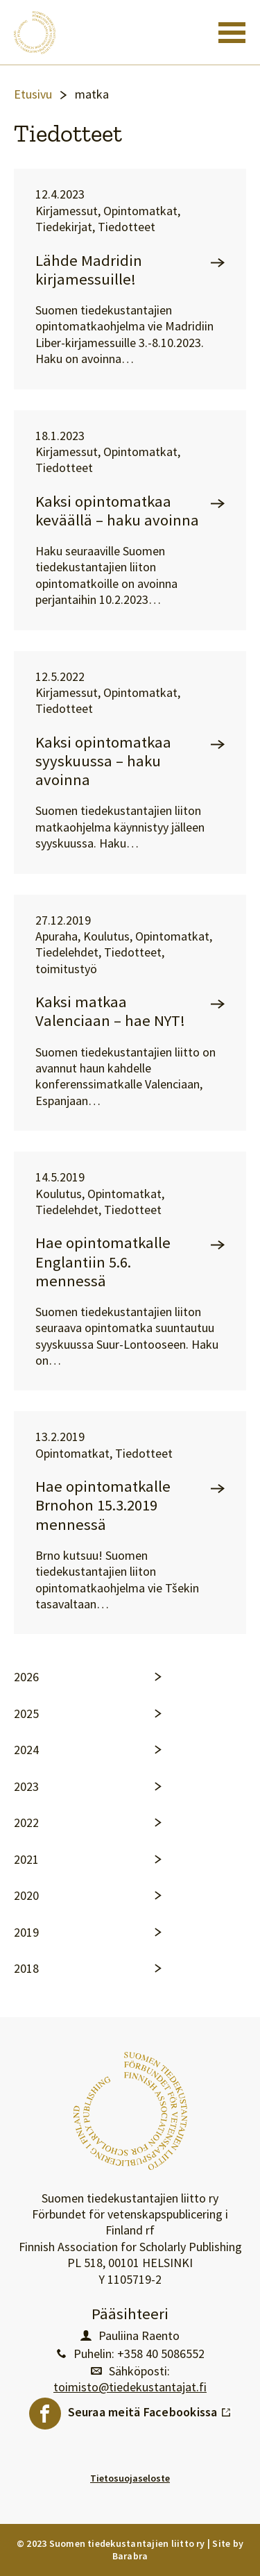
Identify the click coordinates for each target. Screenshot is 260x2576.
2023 (26, 1786)
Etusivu (33, 94)
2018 (26, 1968)
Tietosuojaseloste (130, 2478)
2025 (26, 1713)
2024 (26, 1750)
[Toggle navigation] (232, 33)
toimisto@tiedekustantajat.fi (130, 2387)
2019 (26, 1932)
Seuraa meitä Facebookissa (150, 2409)
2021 (26, 1859)
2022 (26, 1822)
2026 (26, 1677)
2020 (26, 1895)
